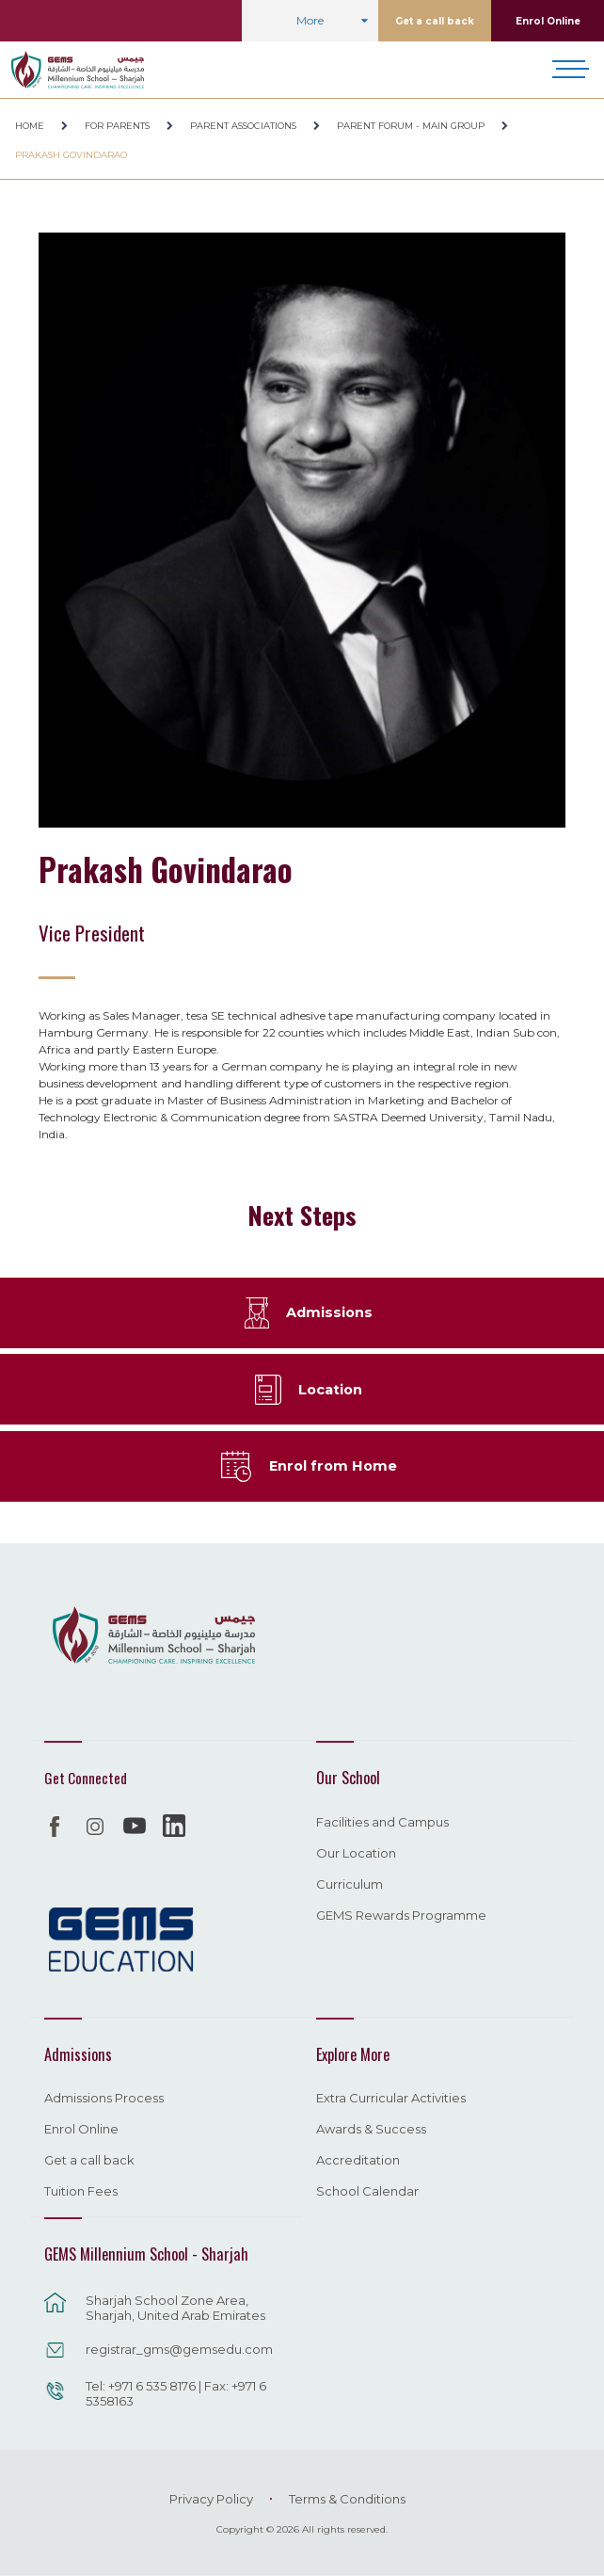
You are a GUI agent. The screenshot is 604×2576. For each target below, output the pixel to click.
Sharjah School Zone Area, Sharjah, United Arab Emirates (175, 2308)
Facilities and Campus (382, 1822)
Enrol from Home (333, 1465)
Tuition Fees (81, 2191)
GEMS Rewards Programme (401, 1916)
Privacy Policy (211, 2498)
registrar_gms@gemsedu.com (179, 2349)
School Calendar (367, 2191)
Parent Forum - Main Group (411, 126)
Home (29, 126)
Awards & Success (371, 2129)
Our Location (356, 1853)
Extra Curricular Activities (391, 2098)
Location (330, 1389)
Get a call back (434, 21)
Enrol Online (548, 21)
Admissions (329, 1312)
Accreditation (358, 2160)
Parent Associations (243, 126)
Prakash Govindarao (71, 155)
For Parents (117, 126)
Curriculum (349, 1885)
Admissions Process (104, 2098)
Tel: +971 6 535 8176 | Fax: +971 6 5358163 (176, 2393)
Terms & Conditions (347, 2498)
